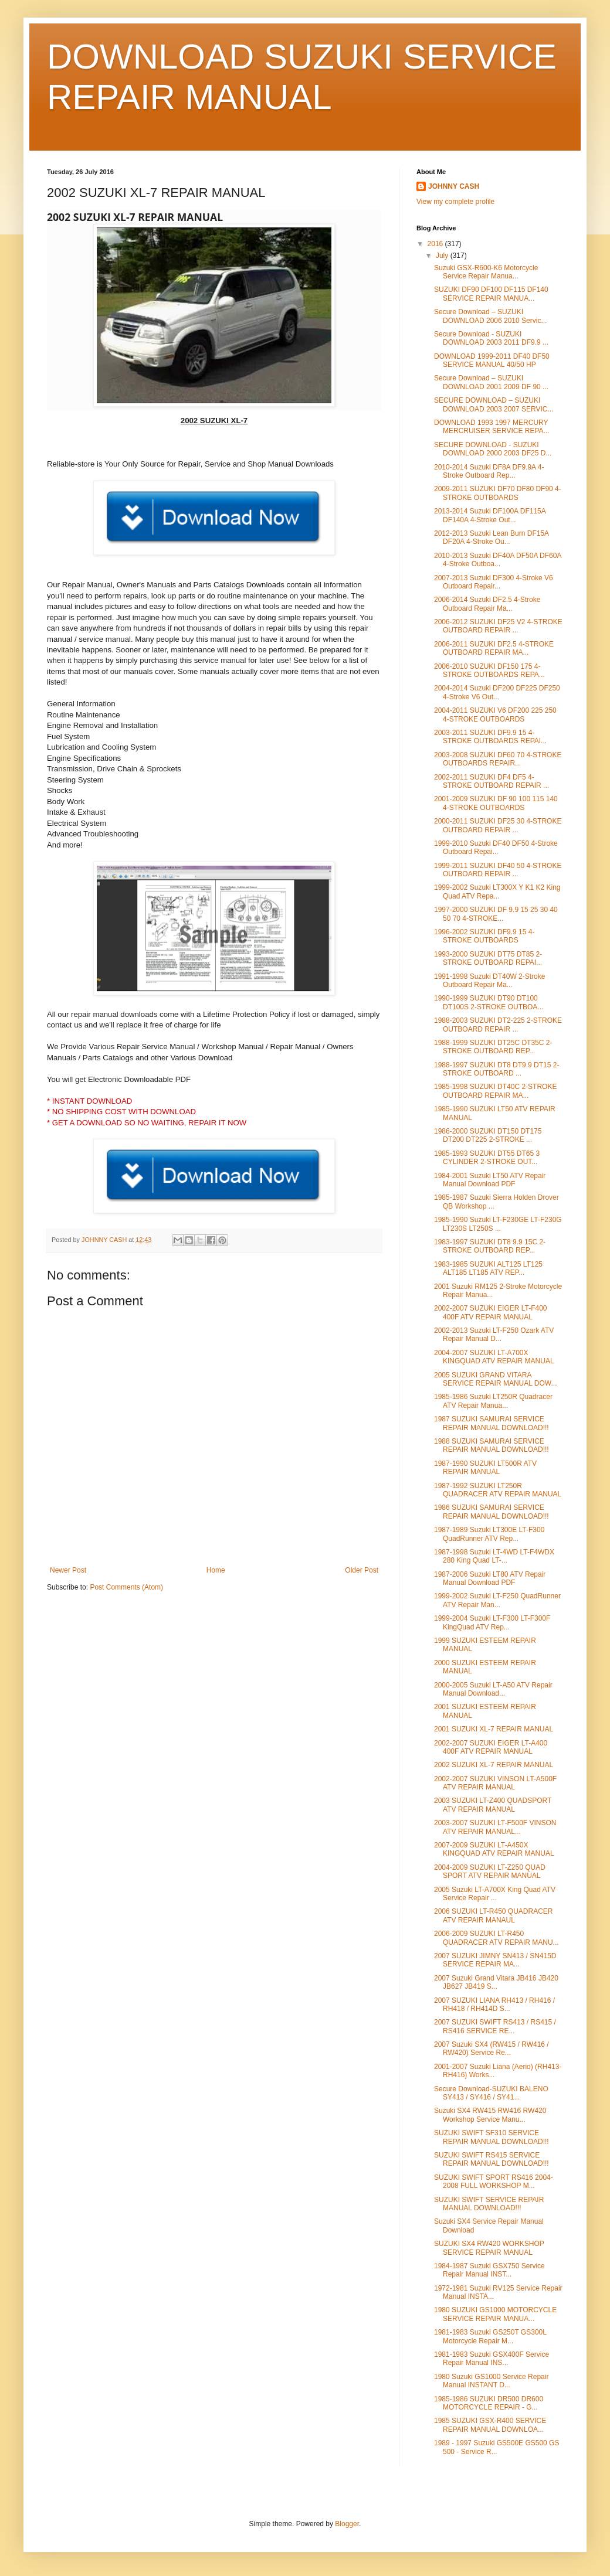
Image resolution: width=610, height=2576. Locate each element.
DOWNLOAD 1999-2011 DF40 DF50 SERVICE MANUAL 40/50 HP (492, 360)
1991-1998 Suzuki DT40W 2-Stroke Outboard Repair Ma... (489, 980)
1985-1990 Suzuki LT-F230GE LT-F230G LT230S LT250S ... (498, 1224)
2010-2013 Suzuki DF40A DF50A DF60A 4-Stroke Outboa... (497, 560)
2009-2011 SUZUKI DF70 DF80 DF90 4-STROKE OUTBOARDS (497, 493)
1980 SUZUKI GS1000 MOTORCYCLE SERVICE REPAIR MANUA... (495, 2314)
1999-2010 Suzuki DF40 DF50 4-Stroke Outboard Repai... (496, 847)
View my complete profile (455, 202)
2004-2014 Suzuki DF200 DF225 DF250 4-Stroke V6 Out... (497, 692)
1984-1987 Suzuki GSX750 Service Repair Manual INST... (489, 2270)
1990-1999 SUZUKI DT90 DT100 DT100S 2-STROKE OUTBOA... (488, 1002)
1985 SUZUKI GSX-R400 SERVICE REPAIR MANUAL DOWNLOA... (490, 2425)
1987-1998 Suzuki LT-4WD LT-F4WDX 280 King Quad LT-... (494, 1556)
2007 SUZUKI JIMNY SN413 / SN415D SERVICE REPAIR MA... (495, 1960)
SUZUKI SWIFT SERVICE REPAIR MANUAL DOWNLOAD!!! (489, 2204)
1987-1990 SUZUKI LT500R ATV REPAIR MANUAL (485, 1467)
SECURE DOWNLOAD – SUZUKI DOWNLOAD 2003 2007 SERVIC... (494, 404)
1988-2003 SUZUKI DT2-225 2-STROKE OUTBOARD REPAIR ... (498, 1024)
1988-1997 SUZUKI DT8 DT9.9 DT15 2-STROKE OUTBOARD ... (496, 1069)
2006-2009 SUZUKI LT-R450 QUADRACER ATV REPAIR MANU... (496, 1938)
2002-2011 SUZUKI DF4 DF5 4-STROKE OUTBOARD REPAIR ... (491, 781)
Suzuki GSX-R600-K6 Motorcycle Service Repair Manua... (486, 272)
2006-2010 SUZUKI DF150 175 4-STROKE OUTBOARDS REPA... (489, 670)
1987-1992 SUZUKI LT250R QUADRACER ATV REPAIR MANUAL (497, 1490)
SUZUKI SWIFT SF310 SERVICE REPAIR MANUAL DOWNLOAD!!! (491, 2137)
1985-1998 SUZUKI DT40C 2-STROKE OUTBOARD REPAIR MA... (495, 1091)
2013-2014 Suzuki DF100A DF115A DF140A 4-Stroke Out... (489, 515)
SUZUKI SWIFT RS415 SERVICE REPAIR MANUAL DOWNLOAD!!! (491, 2159)
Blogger (347, 2524)
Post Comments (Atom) (126, 1587)
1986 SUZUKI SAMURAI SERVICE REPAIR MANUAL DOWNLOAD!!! (491, 1511)
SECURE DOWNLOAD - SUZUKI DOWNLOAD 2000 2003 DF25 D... (492, 449)
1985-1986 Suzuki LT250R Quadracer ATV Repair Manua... (493, 1401)
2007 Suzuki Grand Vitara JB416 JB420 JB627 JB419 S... (496, 1982)
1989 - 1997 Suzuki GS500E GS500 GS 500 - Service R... (496, 2447)
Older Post (361, 1570)
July (443, 255)
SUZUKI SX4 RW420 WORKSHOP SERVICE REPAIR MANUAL (489, 2248)
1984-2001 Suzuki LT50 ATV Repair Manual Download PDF (489, 1180)
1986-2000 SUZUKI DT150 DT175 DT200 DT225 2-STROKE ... (487, 1135)
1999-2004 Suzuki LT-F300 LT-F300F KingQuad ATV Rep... (492, 1622)
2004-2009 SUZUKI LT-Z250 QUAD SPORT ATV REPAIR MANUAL (489, 1871)
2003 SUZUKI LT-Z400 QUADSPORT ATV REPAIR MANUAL (492, 1804)
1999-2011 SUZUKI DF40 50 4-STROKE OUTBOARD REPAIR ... (497, 870)
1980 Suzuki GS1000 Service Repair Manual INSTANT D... (491, 2381)
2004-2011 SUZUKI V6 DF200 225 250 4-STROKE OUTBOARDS (495, 714)
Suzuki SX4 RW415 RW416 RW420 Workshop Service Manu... (490, 2115)
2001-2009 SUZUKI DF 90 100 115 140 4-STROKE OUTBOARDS (496, 803)
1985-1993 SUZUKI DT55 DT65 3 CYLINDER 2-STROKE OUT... (487, 1157)
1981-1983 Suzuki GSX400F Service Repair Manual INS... (491, 2358)
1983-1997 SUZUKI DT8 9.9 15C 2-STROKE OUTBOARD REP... (489, 1246)
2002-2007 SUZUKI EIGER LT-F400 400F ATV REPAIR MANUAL (490, 1312)
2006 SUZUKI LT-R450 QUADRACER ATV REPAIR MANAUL (493, 1915)
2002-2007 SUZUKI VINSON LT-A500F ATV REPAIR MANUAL (495, 1783)
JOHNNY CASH (453, 186)
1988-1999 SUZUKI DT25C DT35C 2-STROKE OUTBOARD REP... (493, 1047)
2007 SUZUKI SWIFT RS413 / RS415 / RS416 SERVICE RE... (495, 2026)
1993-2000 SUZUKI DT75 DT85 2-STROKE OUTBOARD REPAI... (488, 958)
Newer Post (68, 1570)
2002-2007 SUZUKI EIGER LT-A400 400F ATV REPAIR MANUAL (490, 1747)
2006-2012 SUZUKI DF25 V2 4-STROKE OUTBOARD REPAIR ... (498, 626)
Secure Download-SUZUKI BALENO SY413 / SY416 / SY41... (491, 2093)
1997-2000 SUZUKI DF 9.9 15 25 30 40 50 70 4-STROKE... (496, 914)
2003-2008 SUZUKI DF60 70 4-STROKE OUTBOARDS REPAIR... (497, 759)
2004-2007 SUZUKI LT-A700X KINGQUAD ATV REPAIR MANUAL (494, 1357)
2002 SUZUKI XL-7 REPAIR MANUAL (493, 1765)
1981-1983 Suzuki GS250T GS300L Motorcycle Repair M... (490, 2336)
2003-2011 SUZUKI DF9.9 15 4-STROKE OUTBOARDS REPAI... (490, 737)
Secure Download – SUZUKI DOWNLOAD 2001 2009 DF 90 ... (491, 382)
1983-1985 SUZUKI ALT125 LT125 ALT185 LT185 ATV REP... (488, 1268)
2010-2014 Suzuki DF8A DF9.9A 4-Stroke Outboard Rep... (489, 471)
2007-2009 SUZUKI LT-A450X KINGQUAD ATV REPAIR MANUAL (494, 1849)
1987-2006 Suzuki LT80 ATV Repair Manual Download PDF (489, 1578)
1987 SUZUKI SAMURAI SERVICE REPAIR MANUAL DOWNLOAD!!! (491, 1423)
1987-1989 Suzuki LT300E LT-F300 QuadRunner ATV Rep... (489, 1534)
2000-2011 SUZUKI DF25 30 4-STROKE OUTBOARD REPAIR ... (497, 825)
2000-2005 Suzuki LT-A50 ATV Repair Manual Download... (493, 1689)
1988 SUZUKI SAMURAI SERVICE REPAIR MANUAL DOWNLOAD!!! (491, 1445)
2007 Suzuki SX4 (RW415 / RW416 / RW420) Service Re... (491, 2048)
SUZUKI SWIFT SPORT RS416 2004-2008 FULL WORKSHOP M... (493, 2181)
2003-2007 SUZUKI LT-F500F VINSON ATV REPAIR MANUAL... (495, 1827)
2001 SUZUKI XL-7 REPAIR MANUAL (493, 1729)
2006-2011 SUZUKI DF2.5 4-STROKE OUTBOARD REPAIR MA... (494, 648)
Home (215, 1570)
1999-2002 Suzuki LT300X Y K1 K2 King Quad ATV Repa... (497, 891)
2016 (436, 244)
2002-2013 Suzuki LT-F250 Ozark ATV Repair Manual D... (494, 1334)
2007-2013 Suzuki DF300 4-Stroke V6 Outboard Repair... (493, 582)
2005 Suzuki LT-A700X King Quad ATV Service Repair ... (494, 1894)
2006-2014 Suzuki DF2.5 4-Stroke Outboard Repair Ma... (487, 603)
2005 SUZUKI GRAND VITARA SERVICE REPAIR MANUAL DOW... (495, 1379)
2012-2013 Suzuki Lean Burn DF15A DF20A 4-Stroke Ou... (491, 537)
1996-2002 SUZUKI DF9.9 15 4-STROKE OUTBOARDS (484, 936)
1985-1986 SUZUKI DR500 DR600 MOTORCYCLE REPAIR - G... (488, 2403)
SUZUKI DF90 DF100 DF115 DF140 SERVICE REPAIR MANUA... (491, 293)
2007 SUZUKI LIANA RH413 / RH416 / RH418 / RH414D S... (494, 2004)
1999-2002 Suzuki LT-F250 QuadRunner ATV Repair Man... (497, 1600)
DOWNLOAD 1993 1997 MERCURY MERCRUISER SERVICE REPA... (492, 426)
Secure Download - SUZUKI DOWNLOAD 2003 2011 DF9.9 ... (491, 338)
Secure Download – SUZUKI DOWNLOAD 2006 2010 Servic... (490, 316)
